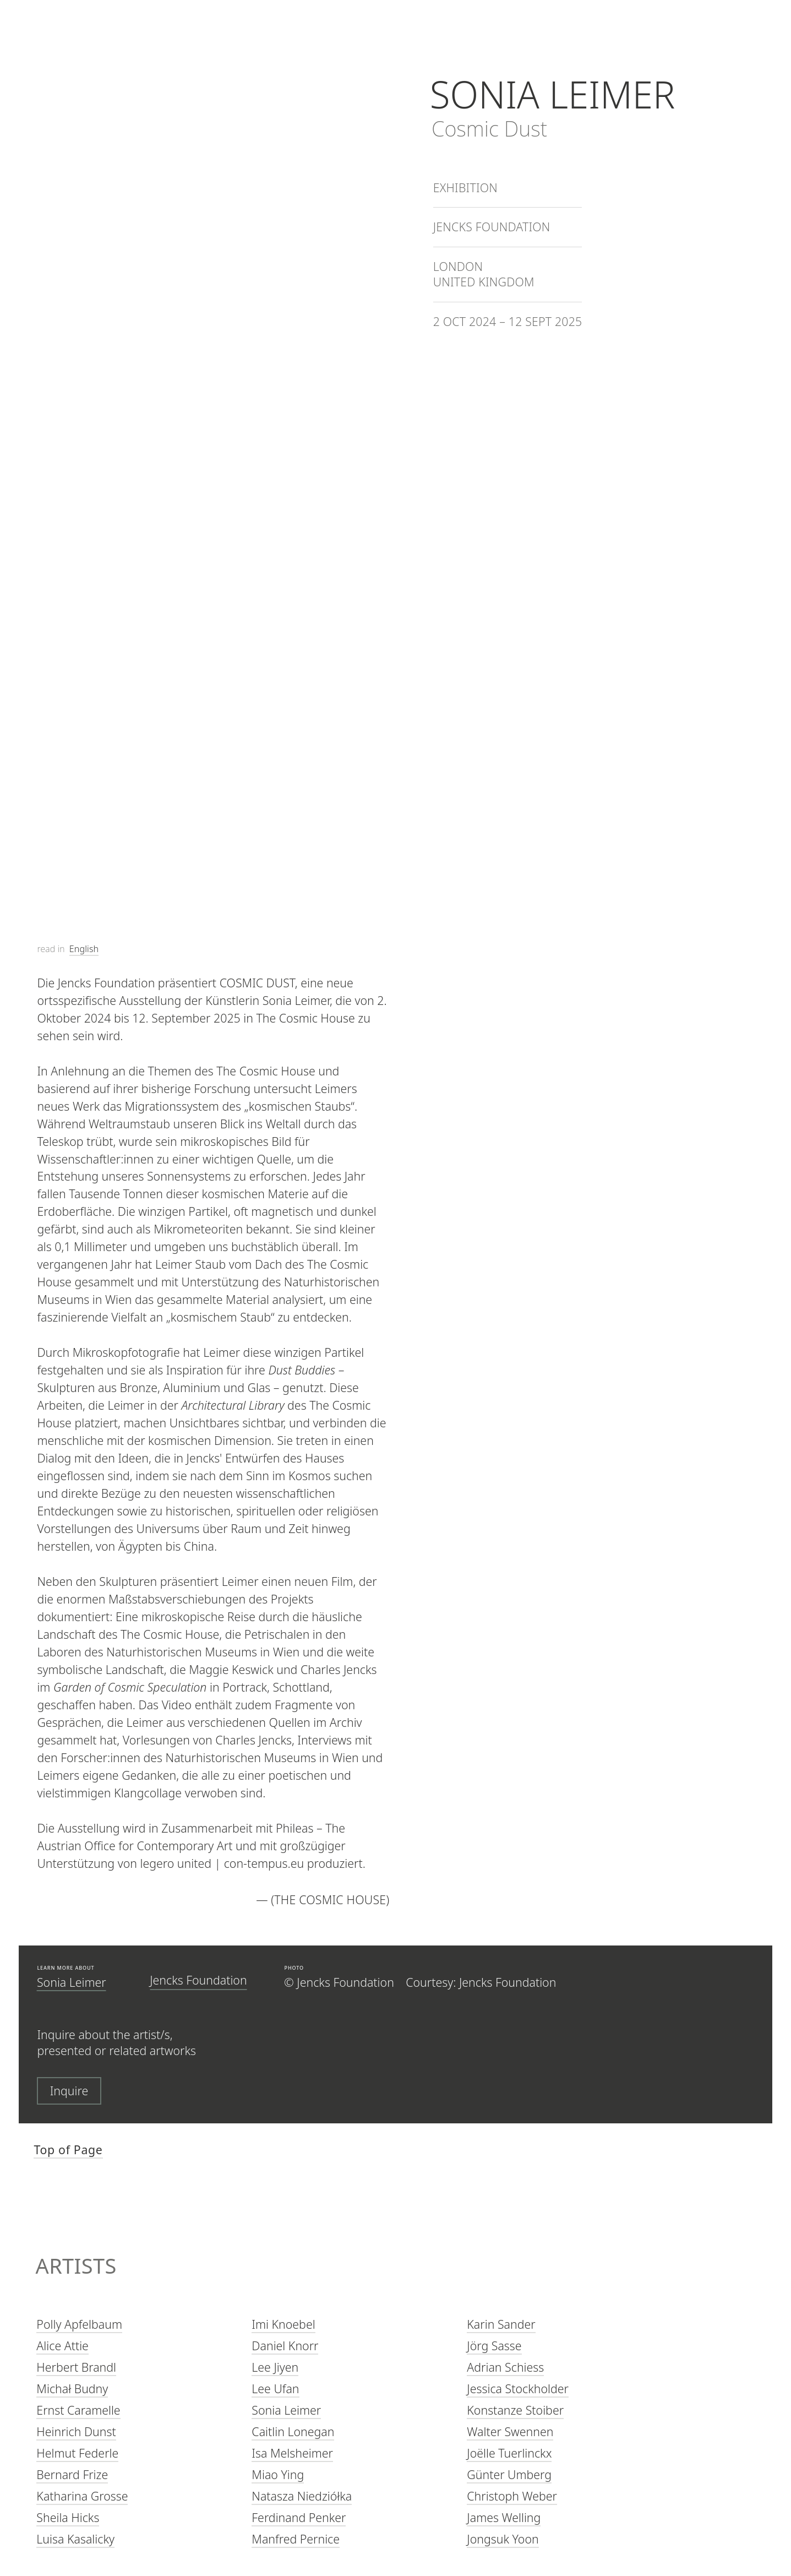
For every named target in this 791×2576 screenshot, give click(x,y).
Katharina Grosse (82, 2496)
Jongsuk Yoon (502, 2540)
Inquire (69, 2091)
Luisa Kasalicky (75, 2540)
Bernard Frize (72, 2475)
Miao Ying (278, 2475)
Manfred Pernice (296, 2540)
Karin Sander (501, 2325)
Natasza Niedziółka (302, 2496)
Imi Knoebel (283, 2325)
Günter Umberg (509, 2475)
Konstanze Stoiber (515, 2411)
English (84, 949)
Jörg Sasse (494, 2346)
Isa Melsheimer (292, 2453)
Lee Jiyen (275, 2368)
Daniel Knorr (285, 2346)
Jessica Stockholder (518, 2389)
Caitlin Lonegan (293, 2432)
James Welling (504, 2518)
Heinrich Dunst (76, 2432)
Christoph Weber (512, 2496)
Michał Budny (72, 2389)
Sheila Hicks (67, 2518)
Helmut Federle (77, 2453)
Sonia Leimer (71, 1982)
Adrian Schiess (505, 2368)
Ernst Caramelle (78, 2411)
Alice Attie (62, 2346)
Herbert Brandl (76, 2368)
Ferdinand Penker (299, 2518)
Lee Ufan (275, 2389)
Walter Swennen (510, 2432)
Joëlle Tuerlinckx (509, 2453)
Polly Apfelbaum (79, 2325)
